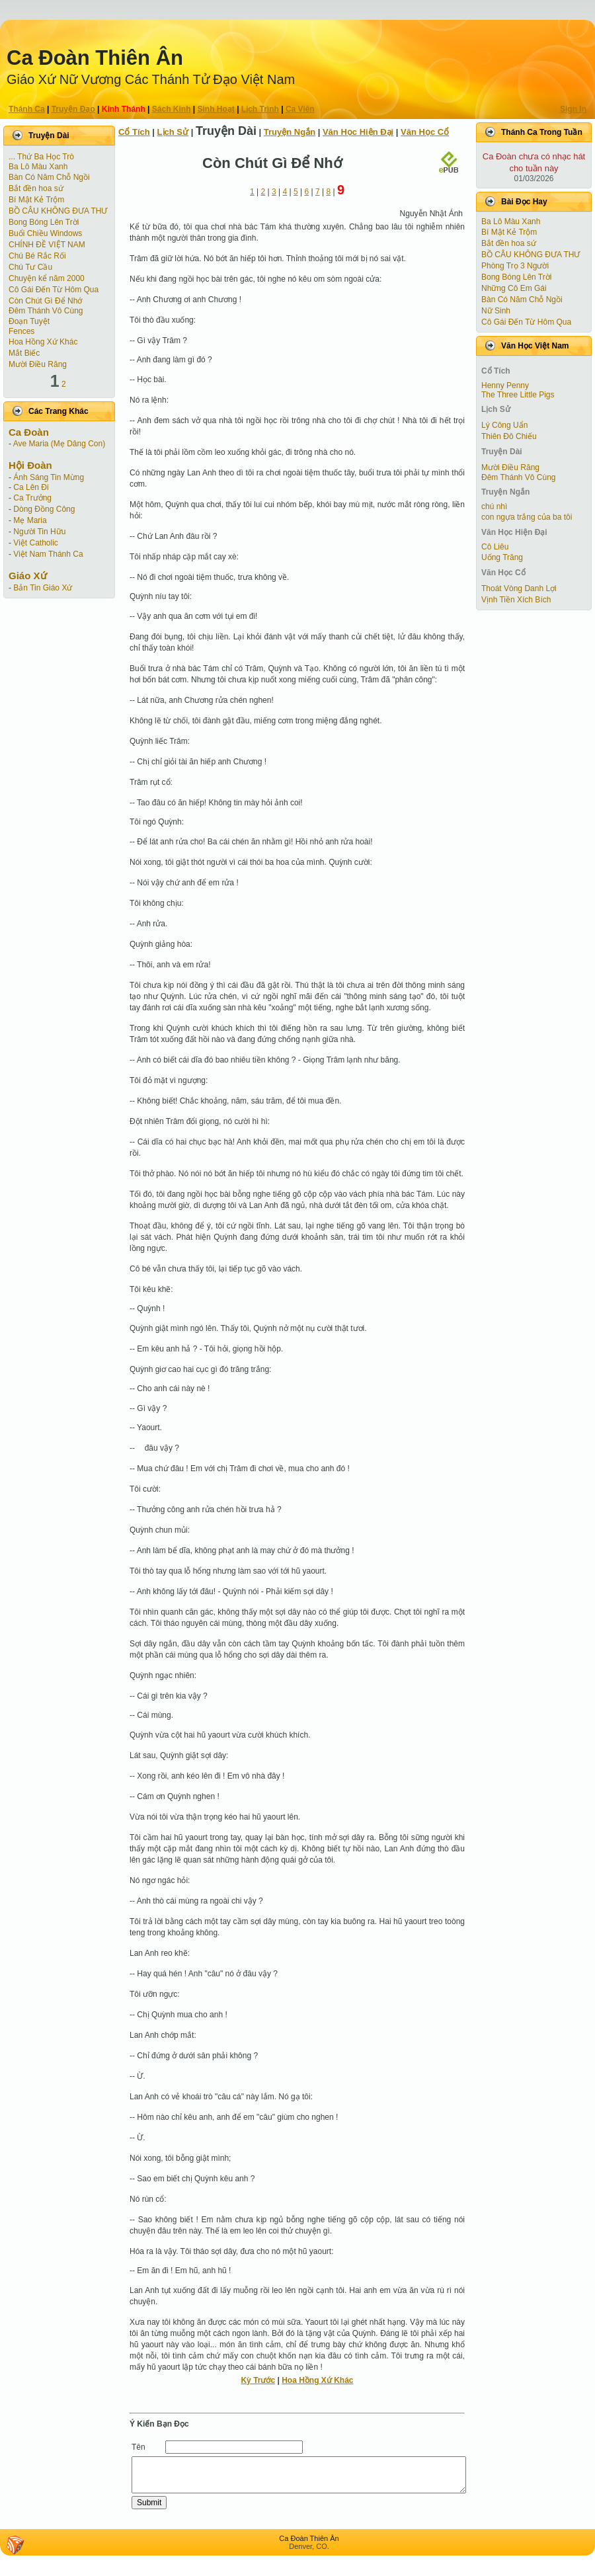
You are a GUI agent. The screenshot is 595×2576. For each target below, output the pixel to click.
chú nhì (494, 506)
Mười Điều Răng (38, 364)
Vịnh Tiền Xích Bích (516, 599)
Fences (21, 331)
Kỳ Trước (258, 2380)
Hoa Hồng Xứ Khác (43, 341)
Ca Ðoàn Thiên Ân (95, 57)
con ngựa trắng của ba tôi (526, 517)
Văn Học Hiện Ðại (358, 132)
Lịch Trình (260, 109)
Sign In (573, 109)
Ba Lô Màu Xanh (38, 166)
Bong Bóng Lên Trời (44, 222)
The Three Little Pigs (518, 394)
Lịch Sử (172, 132)
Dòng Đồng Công (44, 509)
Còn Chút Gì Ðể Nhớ (45, 300)
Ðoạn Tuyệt (29, 321)
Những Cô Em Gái (514, 288)
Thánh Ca (27, 109)
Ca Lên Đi (30, 487)
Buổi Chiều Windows (45, 233)
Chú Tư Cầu (30, 267)
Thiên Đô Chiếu (509, 436)
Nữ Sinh (495, 310)
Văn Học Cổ (425, 132)
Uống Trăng (502, 557)
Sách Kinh (171, 109)
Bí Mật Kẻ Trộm (36, 199)
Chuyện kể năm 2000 (47, 278)
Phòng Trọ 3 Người (515, 265)
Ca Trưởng (32, 498)
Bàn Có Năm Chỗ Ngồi (49, 177)
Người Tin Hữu (39, 531)
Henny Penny (505, 385)
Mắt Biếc (24, 353)
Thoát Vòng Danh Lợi (519, 588)
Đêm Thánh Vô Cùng (46, 310)
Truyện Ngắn (289, 132)
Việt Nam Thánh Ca (48, 554)
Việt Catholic (35, 542)
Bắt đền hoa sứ (36, 188)
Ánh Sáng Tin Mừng (48, 477)
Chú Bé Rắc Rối (37, 256)
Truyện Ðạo (73, 109)
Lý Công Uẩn (504, 425)
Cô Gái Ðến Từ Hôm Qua (54, 289)
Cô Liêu (494, 546)
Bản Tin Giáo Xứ (42, 587)
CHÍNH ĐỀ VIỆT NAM (47, 244)
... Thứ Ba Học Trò (41, 156)
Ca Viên (300, 109)
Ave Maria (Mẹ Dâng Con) (59, 443)
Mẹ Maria (29, 520)
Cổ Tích (134, 132)
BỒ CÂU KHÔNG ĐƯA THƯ (58, 211)
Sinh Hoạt (216, 109)
